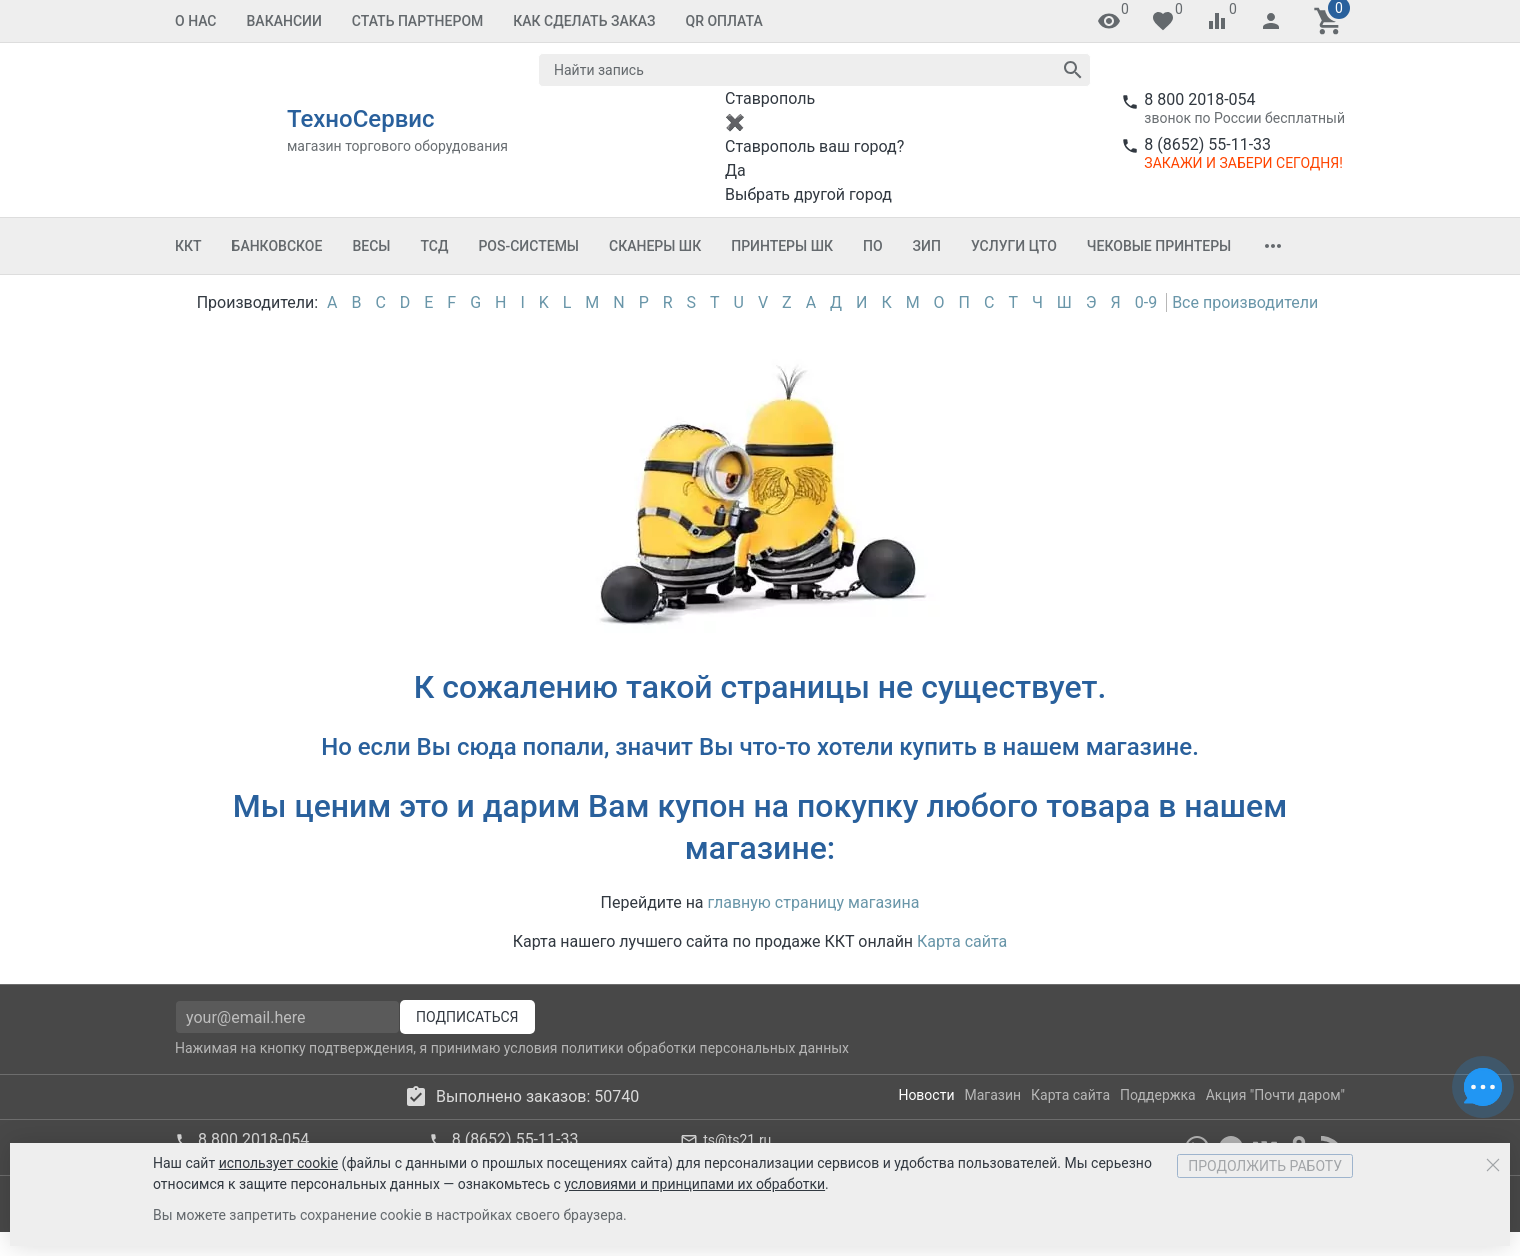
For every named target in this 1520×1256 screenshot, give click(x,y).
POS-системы (528, 246)
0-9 (1146, 302)
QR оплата (724, 21)
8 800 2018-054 (1199, 99)
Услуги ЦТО (1014, 246)
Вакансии (284, 21)
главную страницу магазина (814, 902)
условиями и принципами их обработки (694, 1184)
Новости (926, 1095)
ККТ (188, 246)
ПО (873, 246)
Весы (371, 246)
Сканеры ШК (655, 246)
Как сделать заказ (584, 21)
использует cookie (278, 1163)
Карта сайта (962, 941)
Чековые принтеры (1159, 246)
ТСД (434, 246)
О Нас (196, 21)
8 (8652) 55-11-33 (1207, 144)
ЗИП (927, 246)
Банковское (277, 246)
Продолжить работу (1265, 1166)
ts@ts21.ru (737, 1140)
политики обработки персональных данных (705, 1048)
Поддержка (1158, 1095)
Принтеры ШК (782, 246)
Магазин (993, 1095)
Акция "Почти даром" (1275, 1095)
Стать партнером (417, 21)
